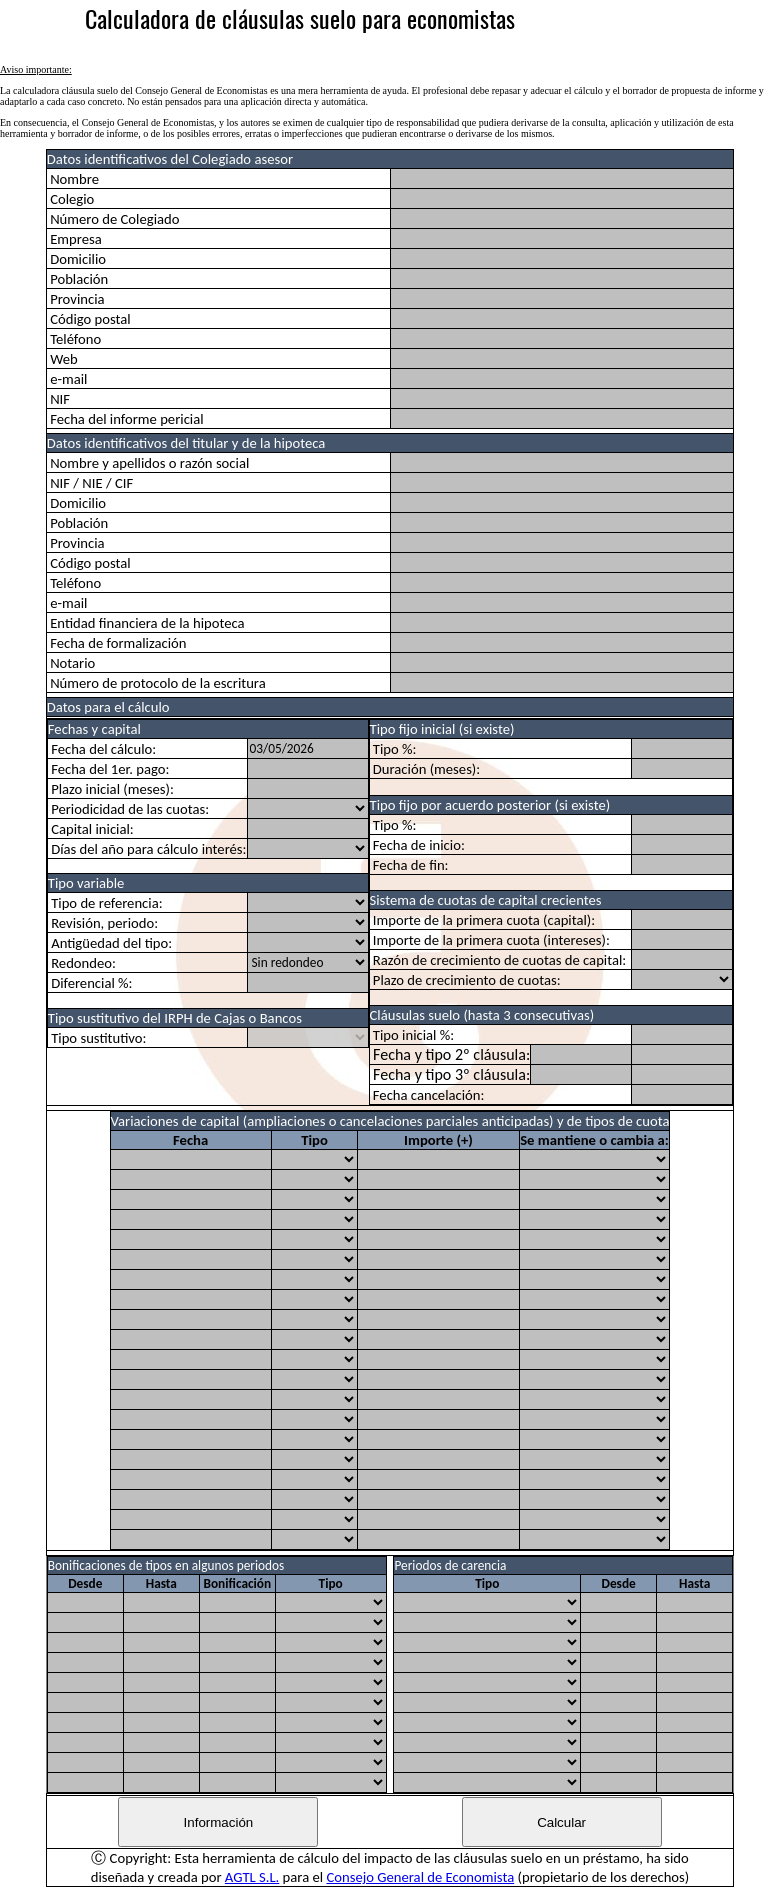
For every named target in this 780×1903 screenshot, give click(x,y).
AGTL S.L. (252, 1877)
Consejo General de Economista (420, 1877)
